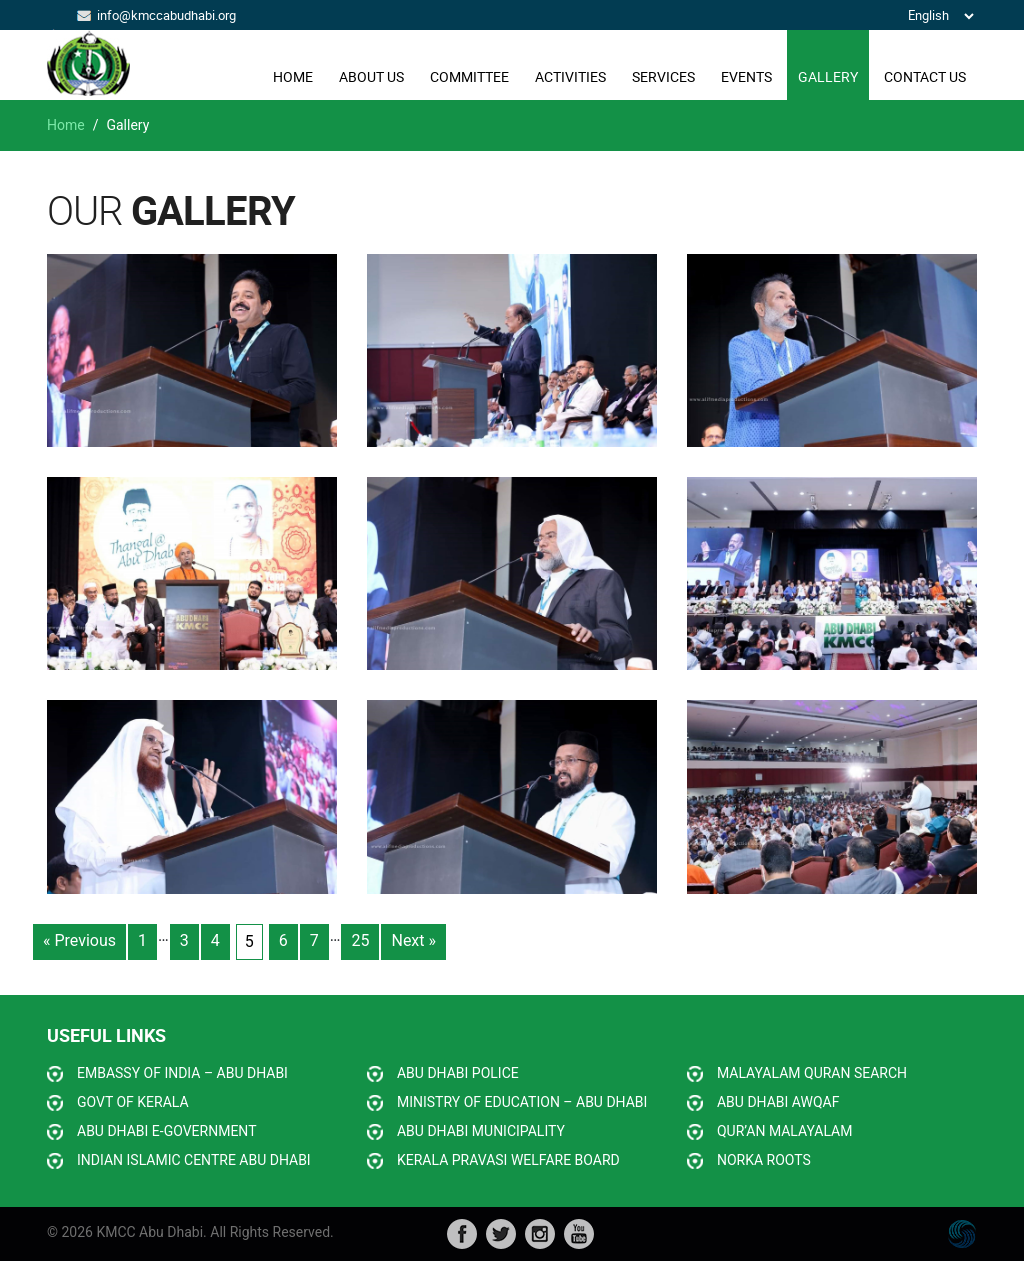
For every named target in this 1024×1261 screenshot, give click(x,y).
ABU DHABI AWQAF (778, 1102)
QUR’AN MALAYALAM (784, 1131)
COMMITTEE (469, 76)
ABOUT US (371, 76)
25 (360, 940)
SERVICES (663, 76)
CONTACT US (925, 76)
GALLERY (828, 76)
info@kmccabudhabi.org (166, 15)
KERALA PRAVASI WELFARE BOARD (508, 1160)
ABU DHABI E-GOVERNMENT (167, 1131)
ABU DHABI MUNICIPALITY (481, 1131)
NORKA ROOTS (764, 1160)
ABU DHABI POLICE (458, 1073)
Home (293, 76)
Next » (413, 940)
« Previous (79, 940)
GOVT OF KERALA (133, 1102)
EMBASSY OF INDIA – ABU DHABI (182, 1073)
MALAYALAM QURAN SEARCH (812, 1073)
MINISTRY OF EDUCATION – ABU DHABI (522, 1102)
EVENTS (746, 76)
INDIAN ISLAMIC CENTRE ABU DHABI (194, 1160)
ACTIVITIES (570, 76)
